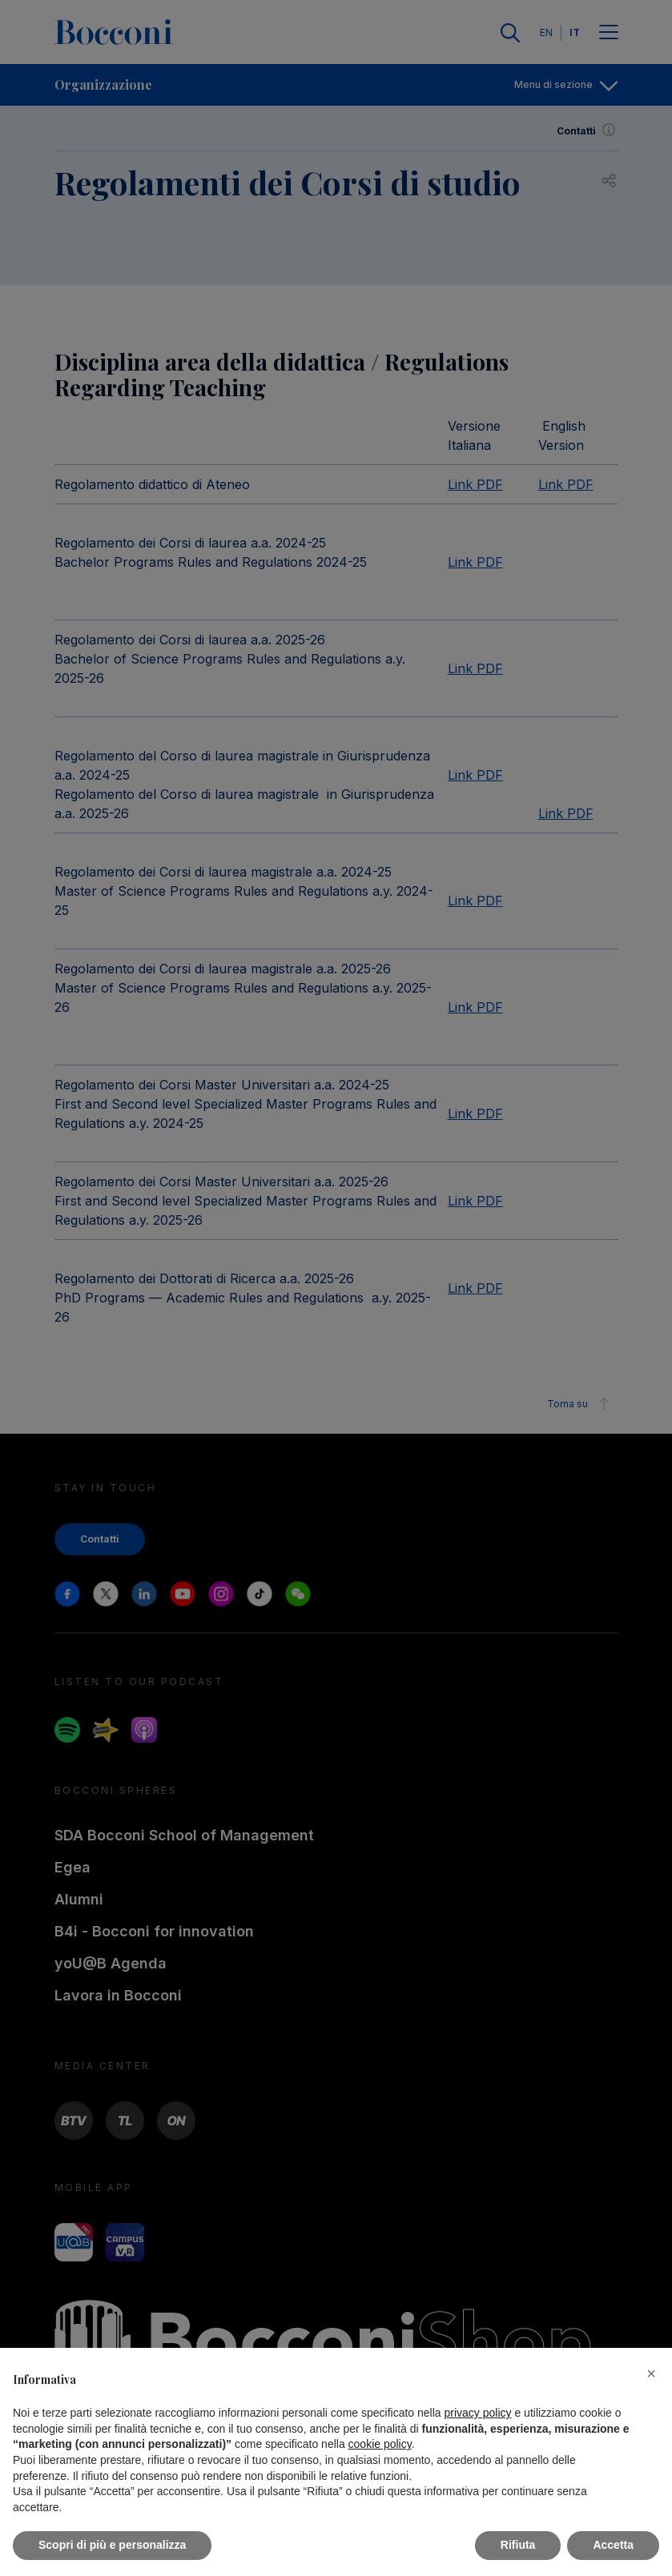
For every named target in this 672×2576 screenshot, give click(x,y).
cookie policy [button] (380, 2444)
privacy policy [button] (478, 2412)
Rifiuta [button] (518, 2544)
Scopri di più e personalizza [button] (112, 2544)
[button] (651, 2373)
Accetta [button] (613, 2544)
